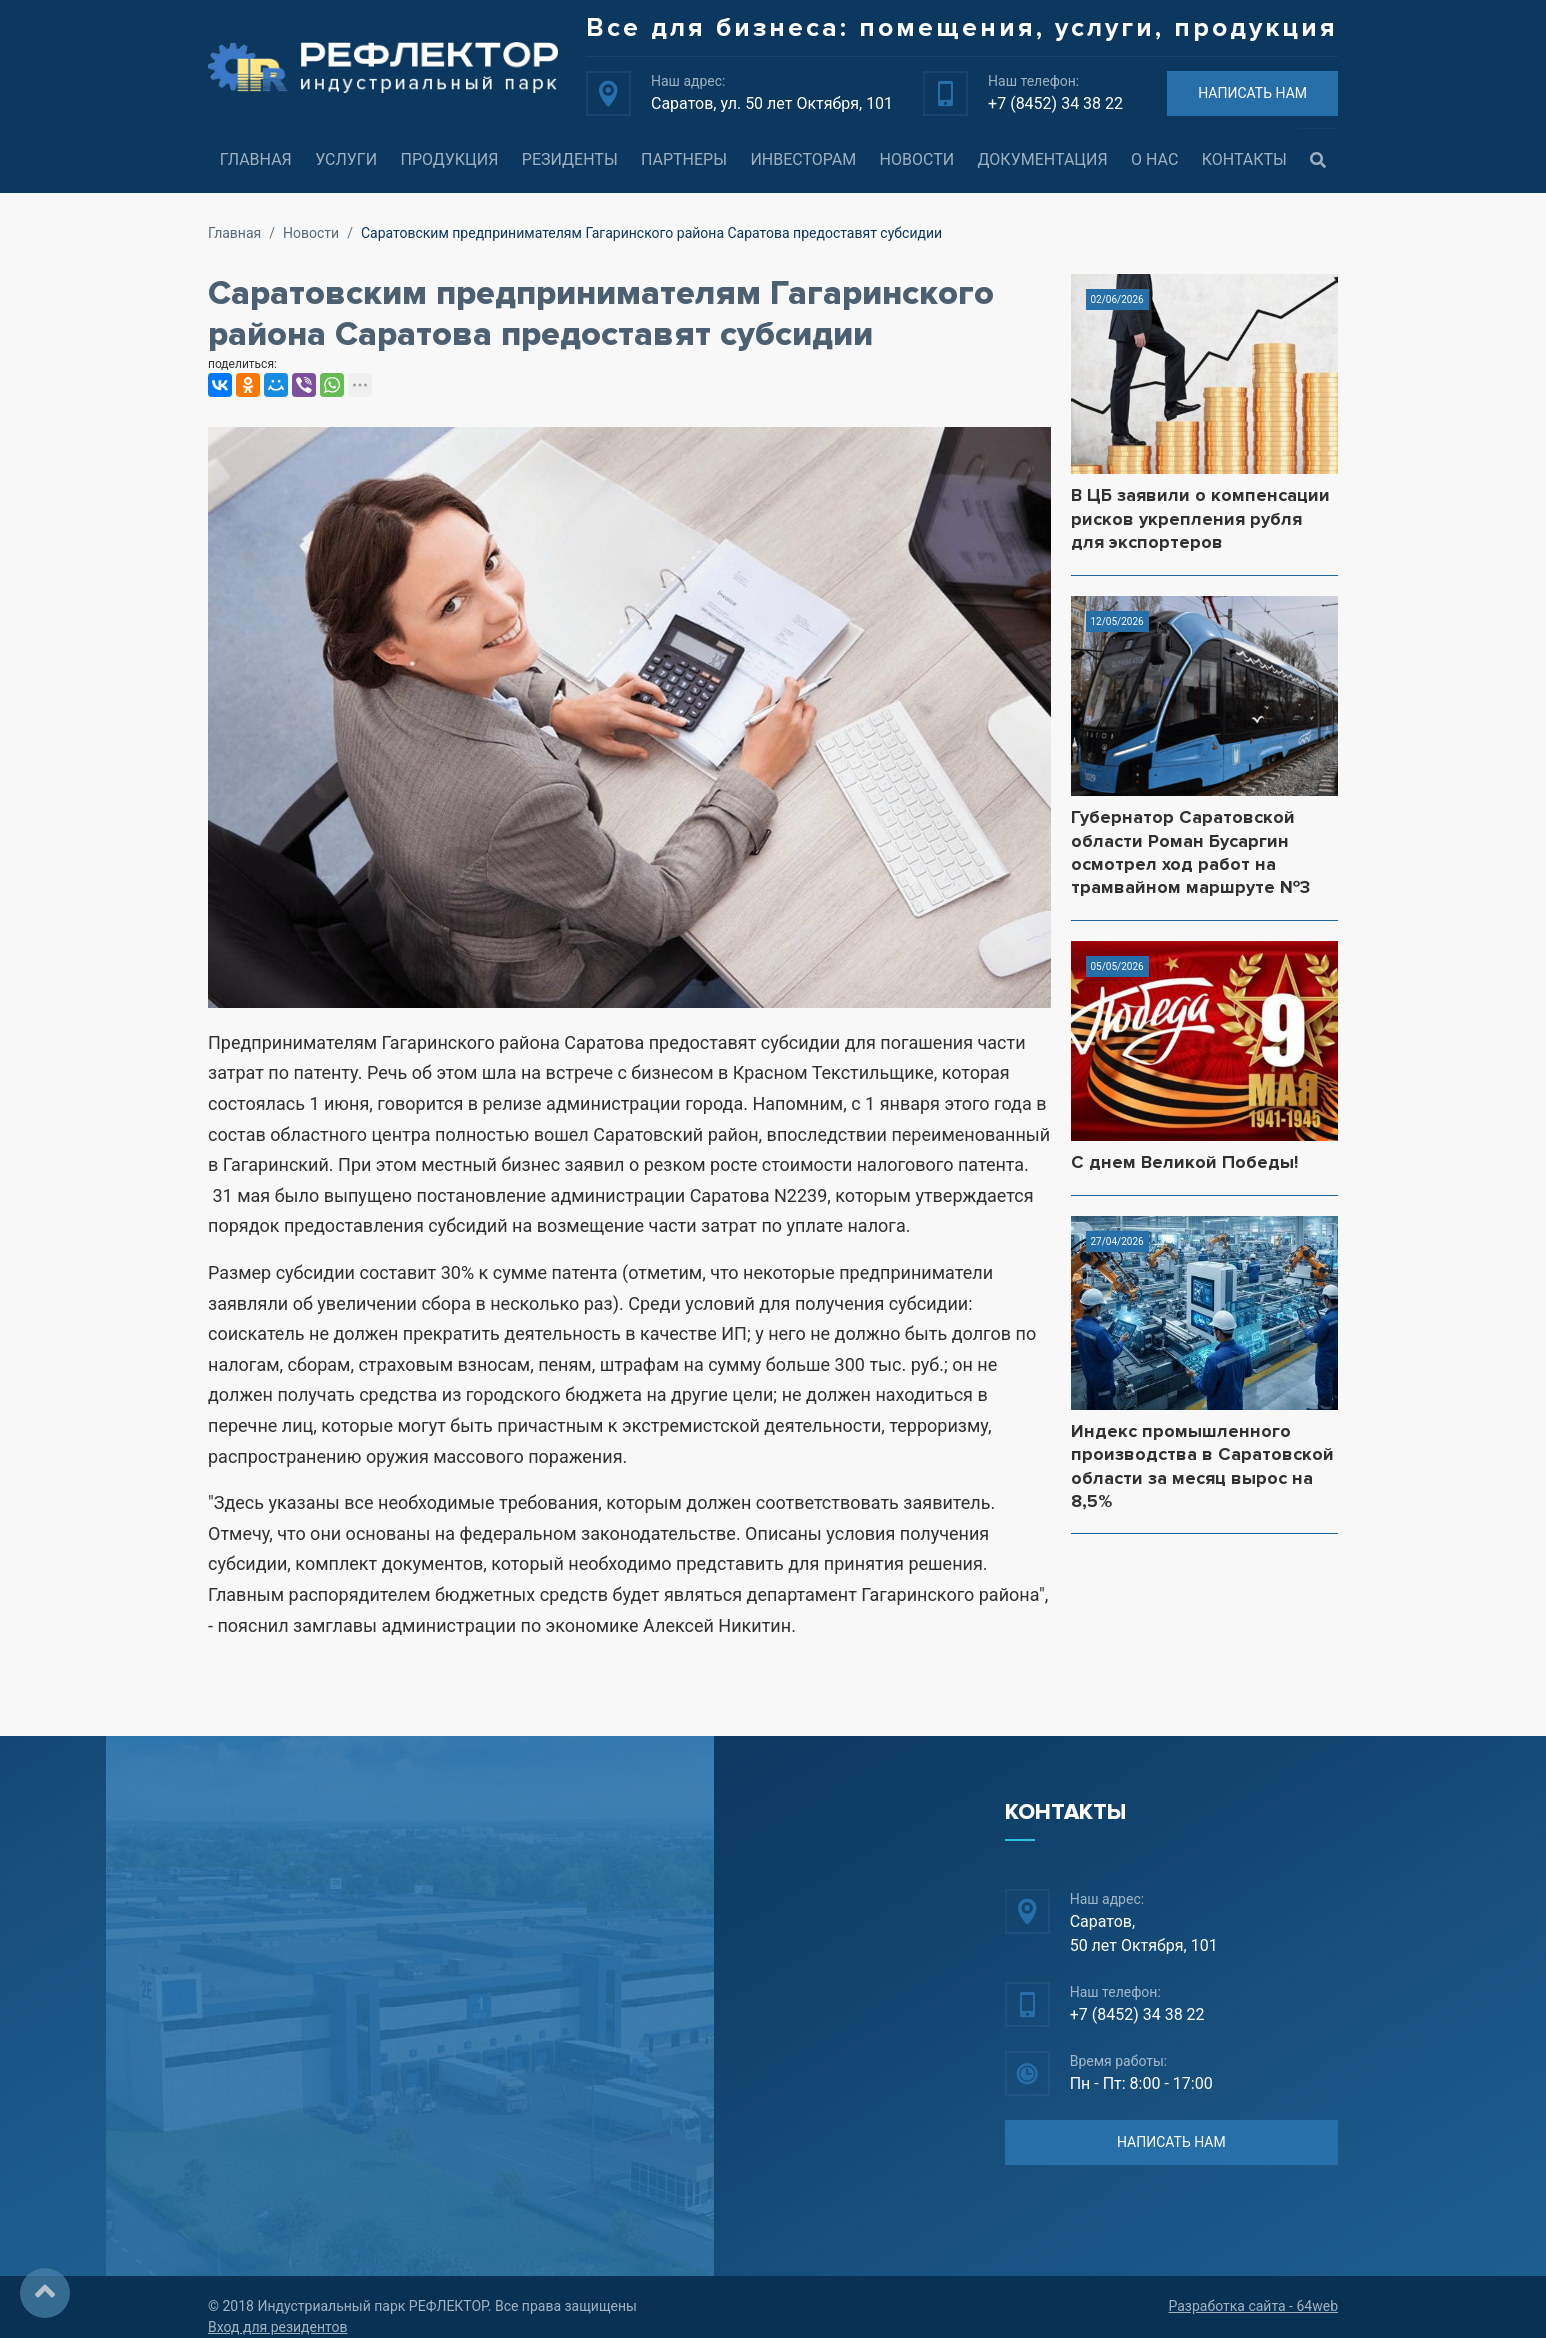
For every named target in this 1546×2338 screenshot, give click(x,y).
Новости (917, 159)
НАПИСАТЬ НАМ (1252, 93)
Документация (1043, 159)
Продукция (449, 159)
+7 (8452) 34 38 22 (1055, 103)
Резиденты (570, 159)
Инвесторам (803, 159)
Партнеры (684, 159)
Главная (256, 159)
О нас (1154, 159)
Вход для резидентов (278, 2327)
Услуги (346, 159)
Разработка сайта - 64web (1253, 2306)
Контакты (1244, 159)
